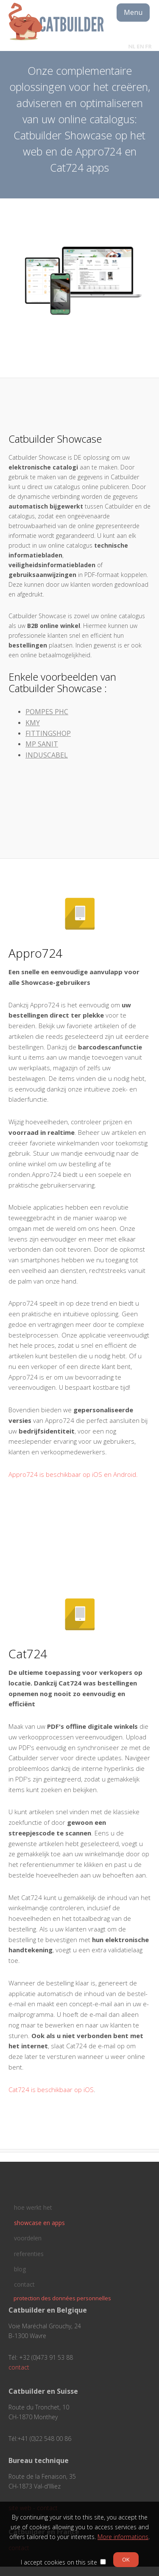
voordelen (28, 2238)
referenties (29, 2254)
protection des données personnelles (62, 2298)
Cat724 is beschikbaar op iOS (51, 2089)
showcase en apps (39, 2223)
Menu (133, 12)
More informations (123, 2537)
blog (20, 2269)
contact (24, 2284)
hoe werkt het (33, 2207)
